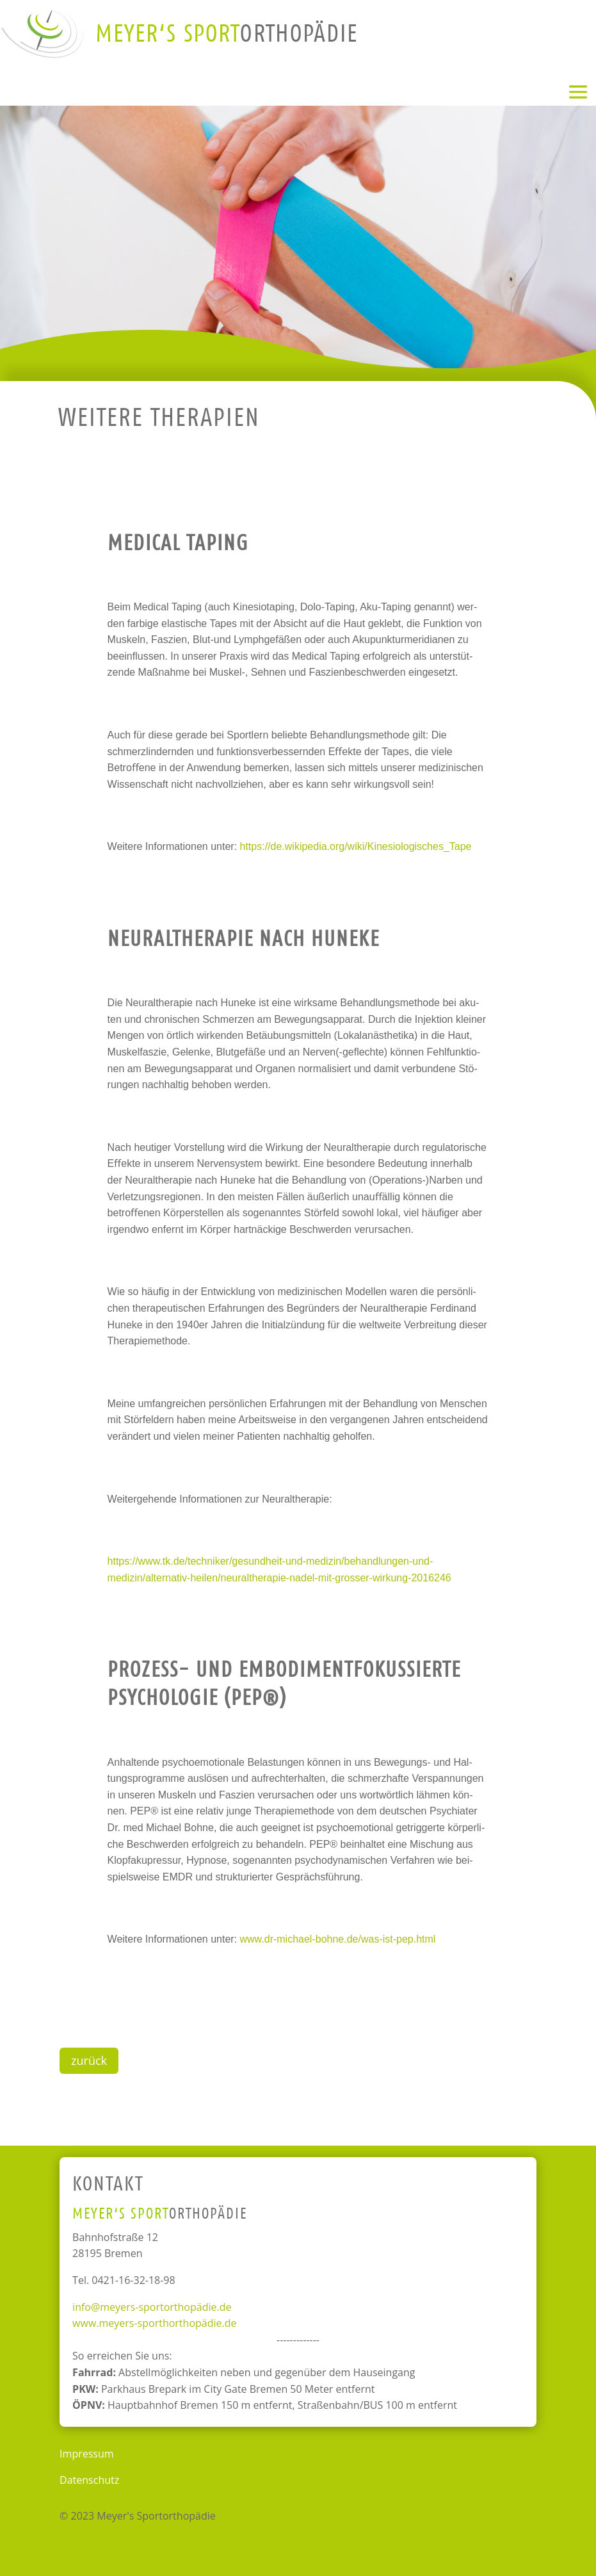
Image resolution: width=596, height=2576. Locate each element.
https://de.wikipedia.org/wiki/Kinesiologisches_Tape (356, 846)
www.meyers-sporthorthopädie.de (154, 2323)
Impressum (86, 2454)
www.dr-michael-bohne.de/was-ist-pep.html (338, 1939)
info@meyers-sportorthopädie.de (151, 2307)
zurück (89, 2060)
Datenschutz (89, 2480)
